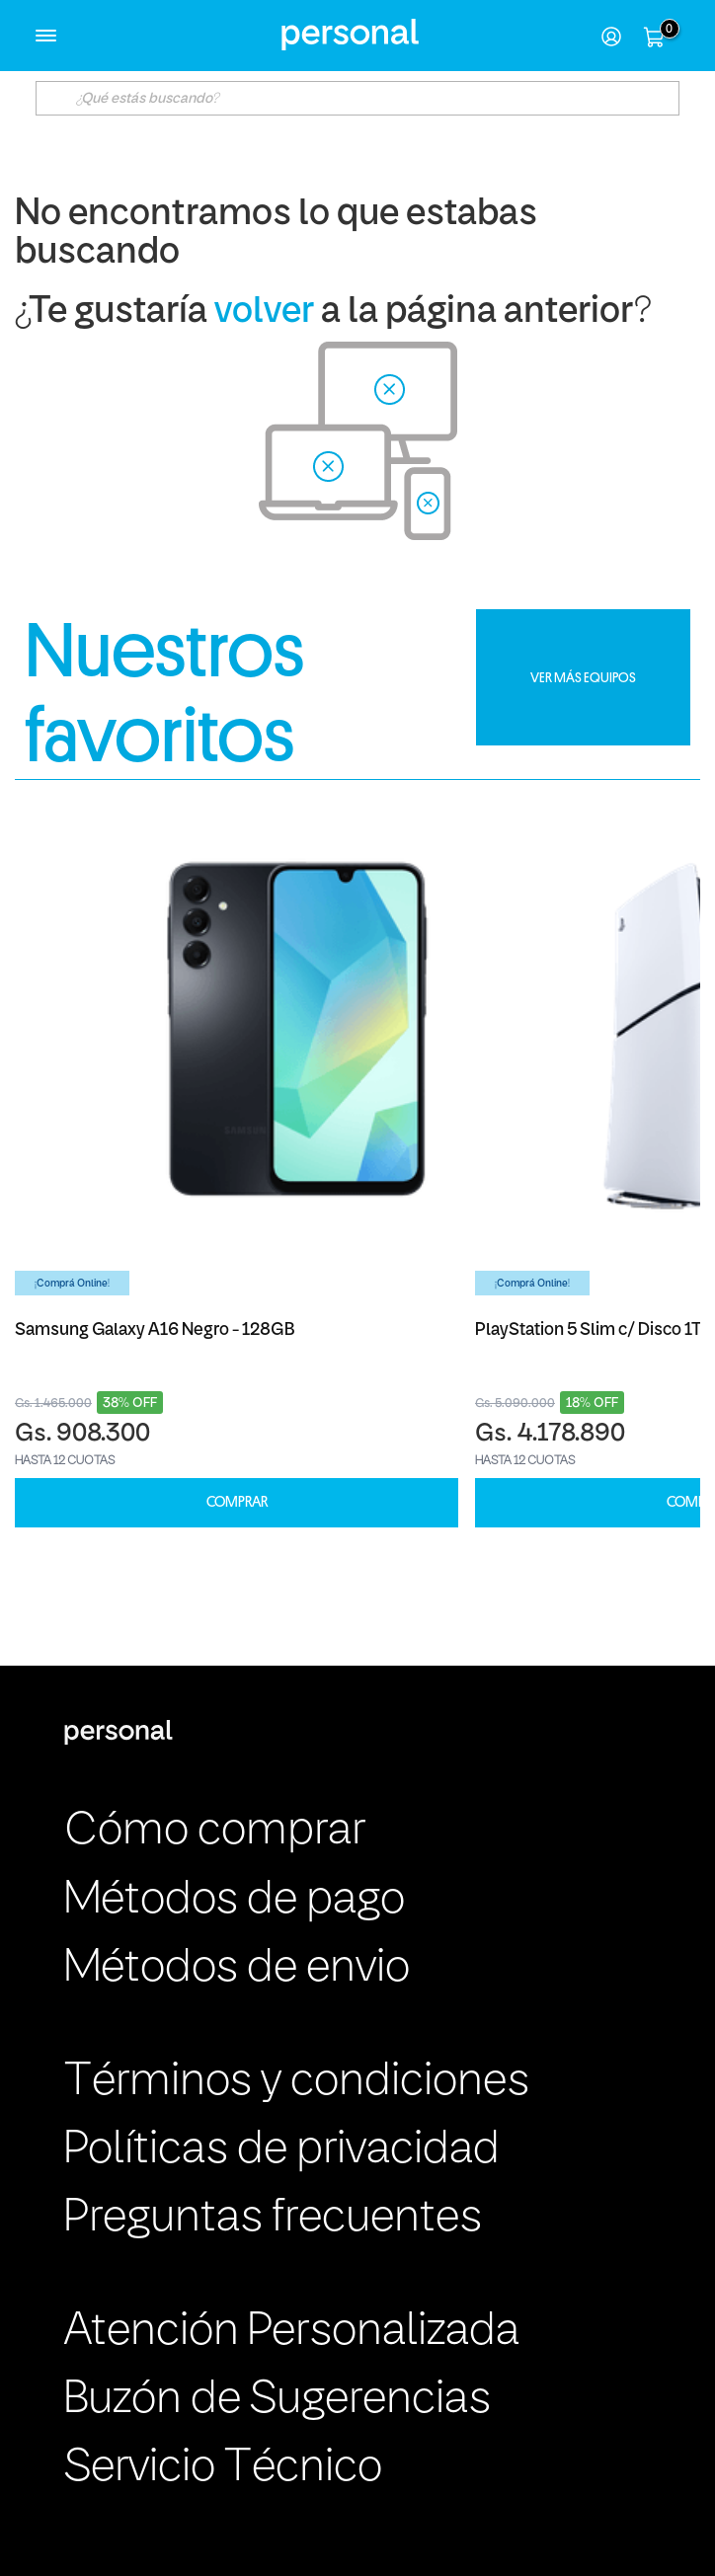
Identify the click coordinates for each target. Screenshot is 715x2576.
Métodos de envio (237, 1969)
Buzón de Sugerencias (277, 2400)
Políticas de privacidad (282, 2150)
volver (264, 312)
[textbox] (357, 98)
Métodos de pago (234, 1900)
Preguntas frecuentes (273, 2218)
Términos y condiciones (296, 2082)
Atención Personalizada (291, 2332)
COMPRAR (237, 1502)
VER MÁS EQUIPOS (583, 677)
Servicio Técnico (223, 2468)
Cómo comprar (214, 1831)
